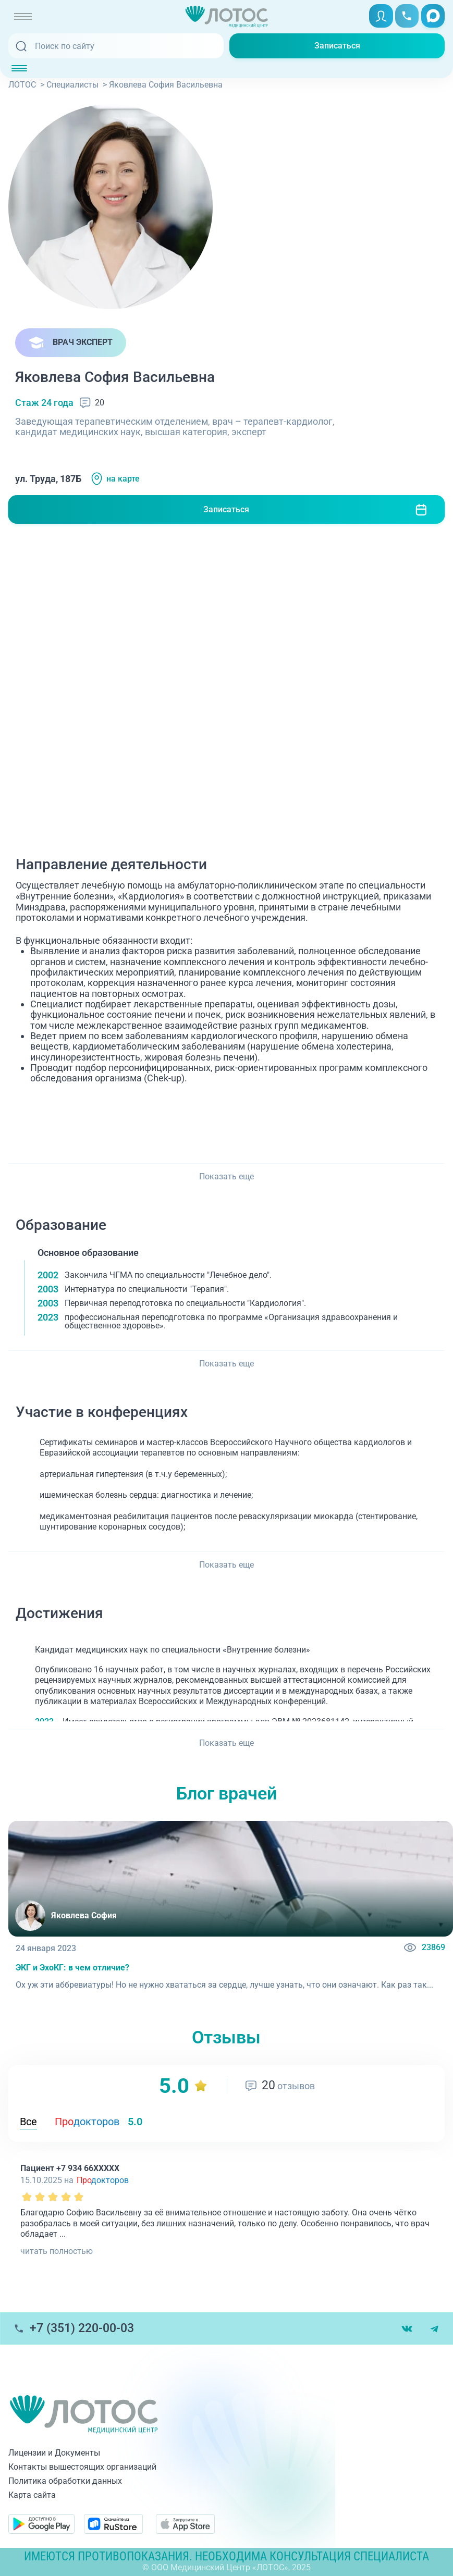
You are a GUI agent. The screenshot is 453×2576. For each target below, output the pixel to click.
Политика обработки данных (65, 2481)
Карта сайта (32, 2495)
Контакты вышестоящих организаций (82, 2467)
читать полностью (56, 2251)
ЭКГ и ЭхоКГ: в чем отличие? (72, 1968)
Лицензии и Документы (54, 2453)
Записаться (337, 46)
